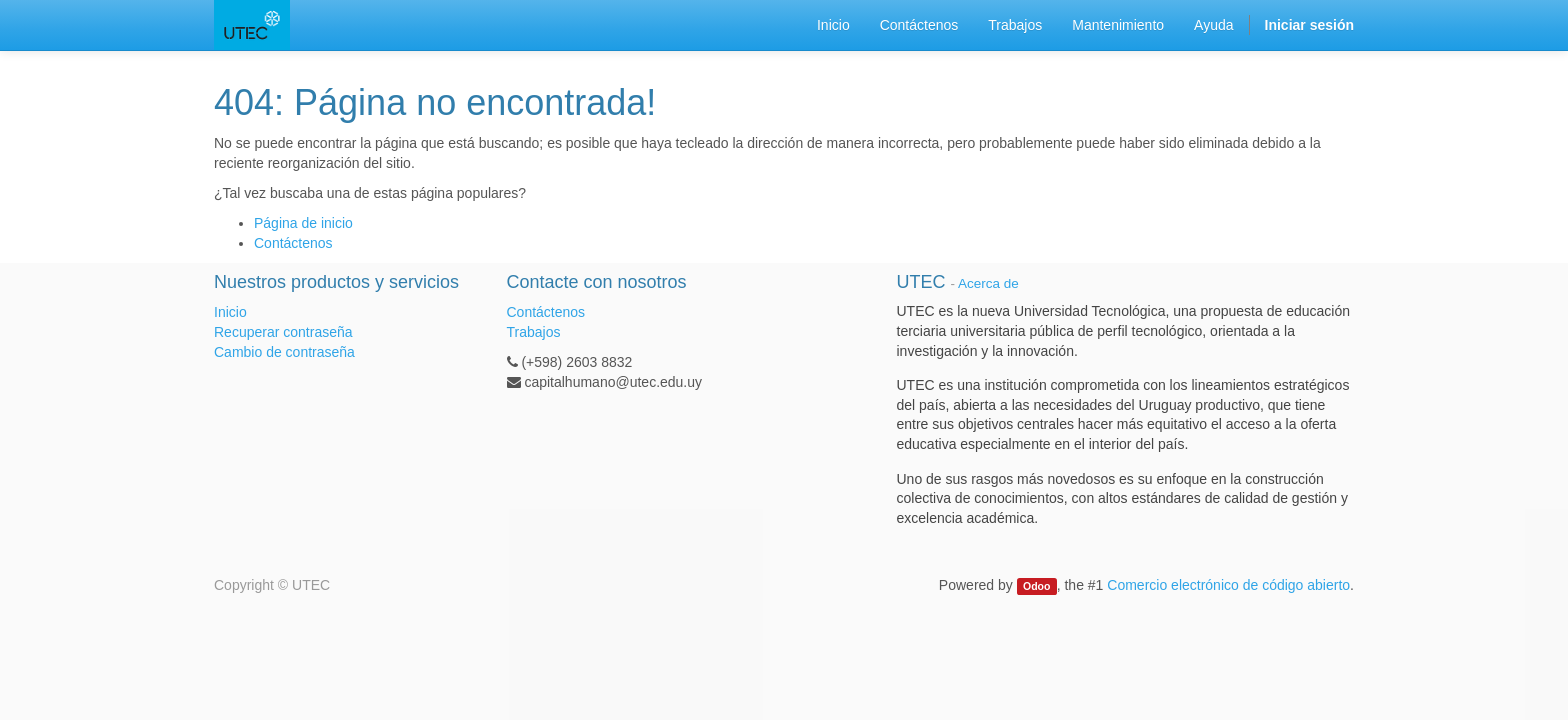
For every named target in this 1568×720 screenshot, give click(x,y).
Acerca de (988, 283)
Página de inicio (303, 223)
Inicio (230, 312)
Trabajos (534, 332)
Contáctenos (293, 243)
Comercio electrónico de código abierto (1228, 585)
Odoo (1036, 586)
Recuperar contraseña (283, 332)
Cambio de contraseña (284, 352)
